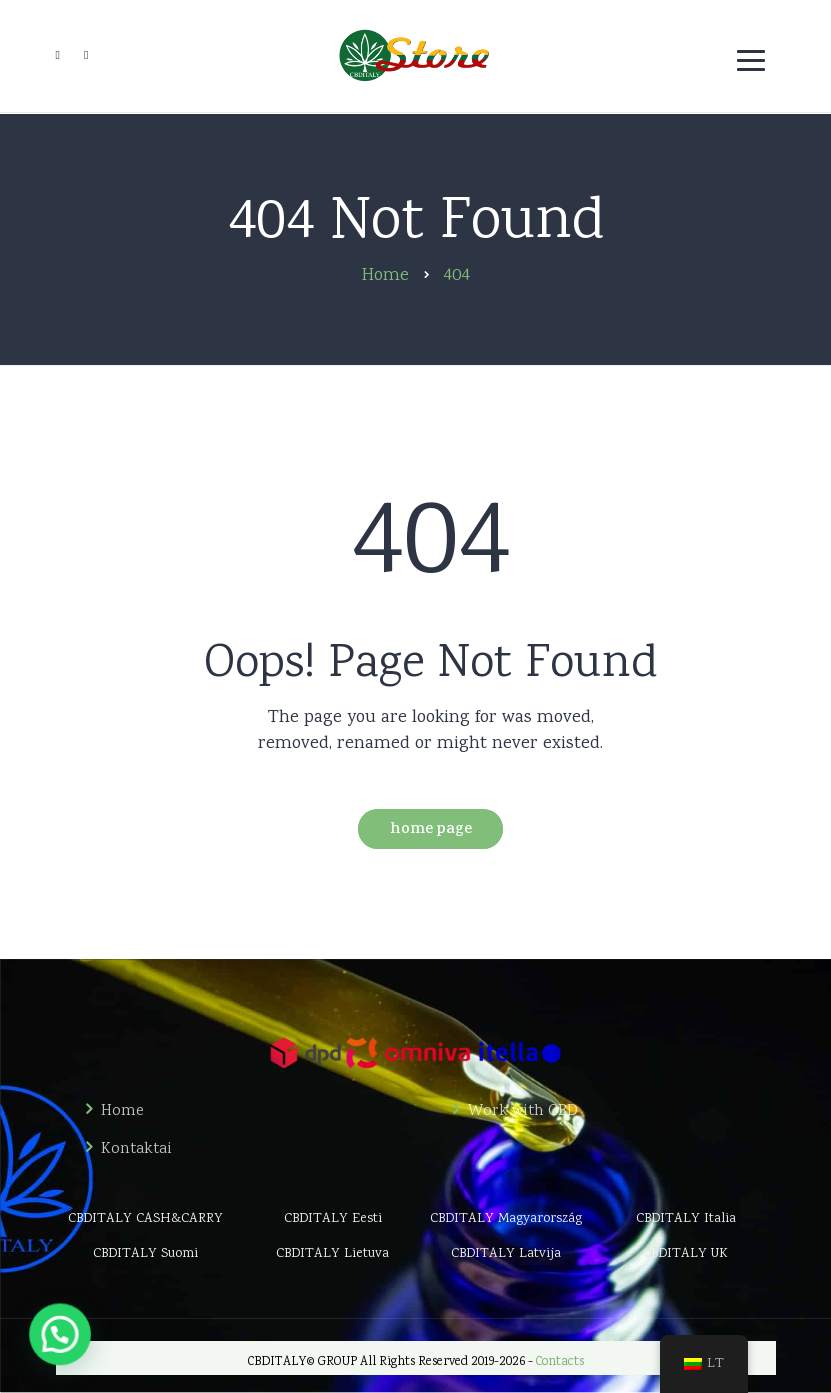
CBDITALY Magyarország (506, 1219)
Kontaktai (136, 1150)
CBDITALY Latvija (506, 1254)
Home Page (431, 830)
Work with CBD (523, 1112)
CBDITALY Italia (686, 1219)
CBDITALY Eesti (333, 1219)
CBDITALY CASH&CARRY (145, 1219)
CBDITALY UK (685, 1254)
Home (122, 1112)
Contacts (560, 1362)
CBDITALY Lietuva (332, 1254)
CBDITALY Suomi (145, 1254)
